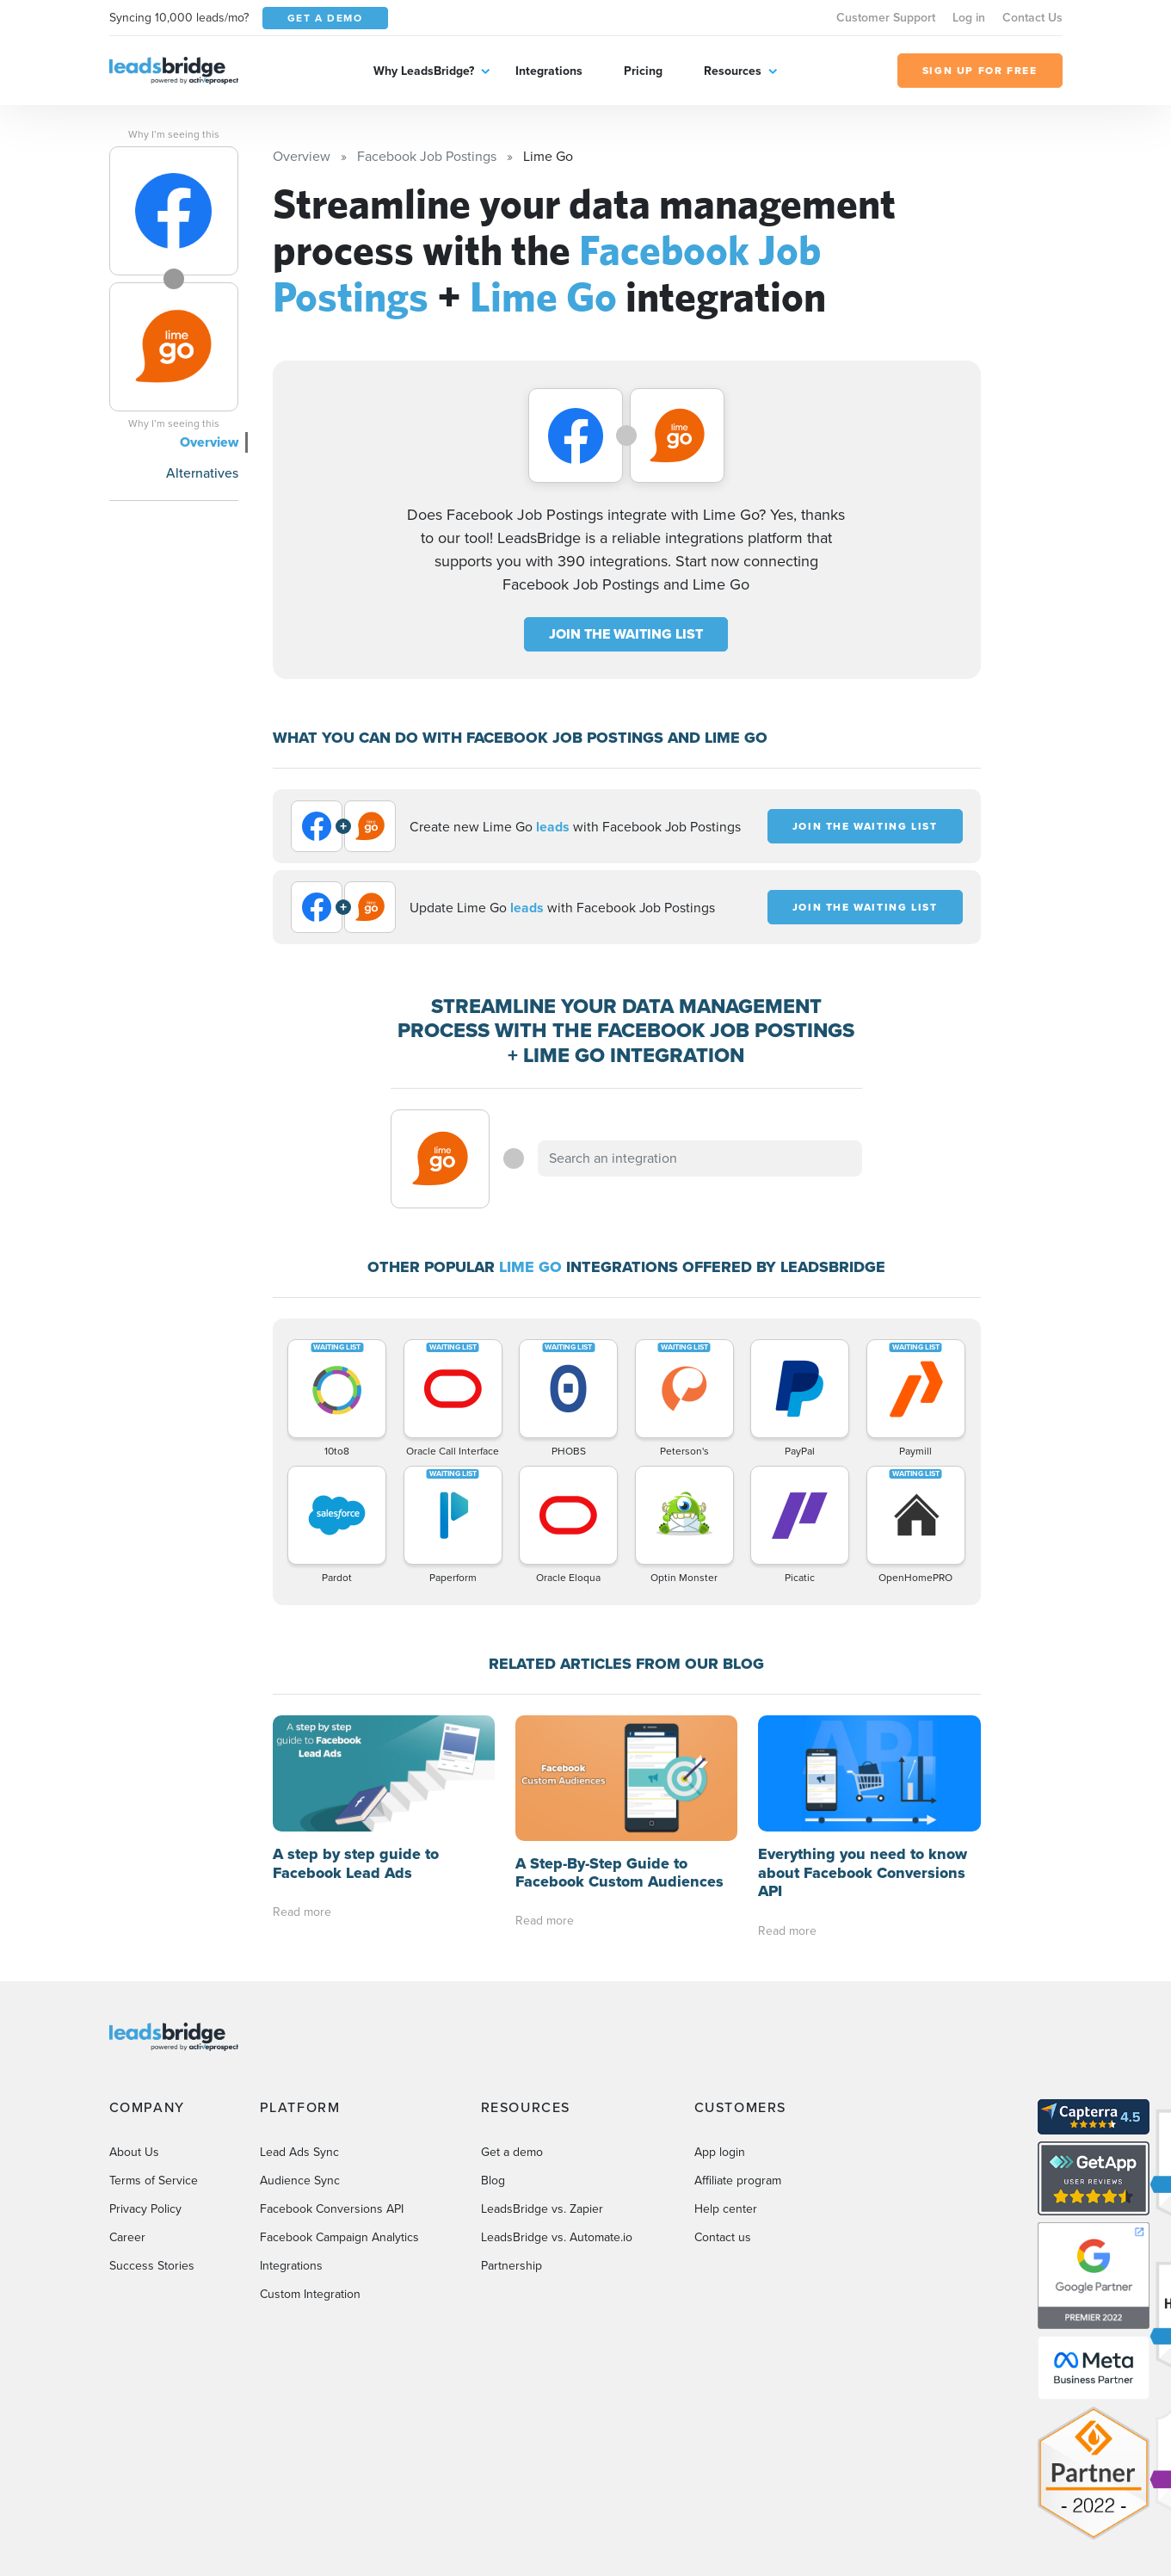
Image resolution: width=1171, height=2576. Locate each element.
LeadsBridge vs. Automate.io (556, 2237)
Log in (968, 18)
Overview (209, 442)
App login (719, 2152)
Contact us (722, 2237)
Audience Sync (300, 2180)
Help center (725, 2209)
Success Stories (151, 2266)
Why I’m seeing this (173, 134)
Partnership (511, 2266)
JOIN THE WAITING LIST (626, 634)
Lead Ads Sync (299, 2152)
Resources (732, 71)
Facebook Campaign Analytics (339, 2237)
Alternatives (202, 473)
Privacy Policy (145, 2209)
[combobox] (700, 1158)
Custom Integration (310, 2294)
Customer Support (885, 18)
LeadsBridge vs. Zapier (542, 2209)
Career (127, 2237)
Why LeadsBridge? (423, 71)
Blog (493, 2180)
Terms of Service (153, 2180)
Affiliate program (737, 2180)
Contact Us (1032, 18)
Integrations (548, 71)
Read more (302, 1912)
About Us (134, 2152)
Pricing (643, 71)
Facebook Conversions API (332, 2209)
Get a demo (512, 2152)
